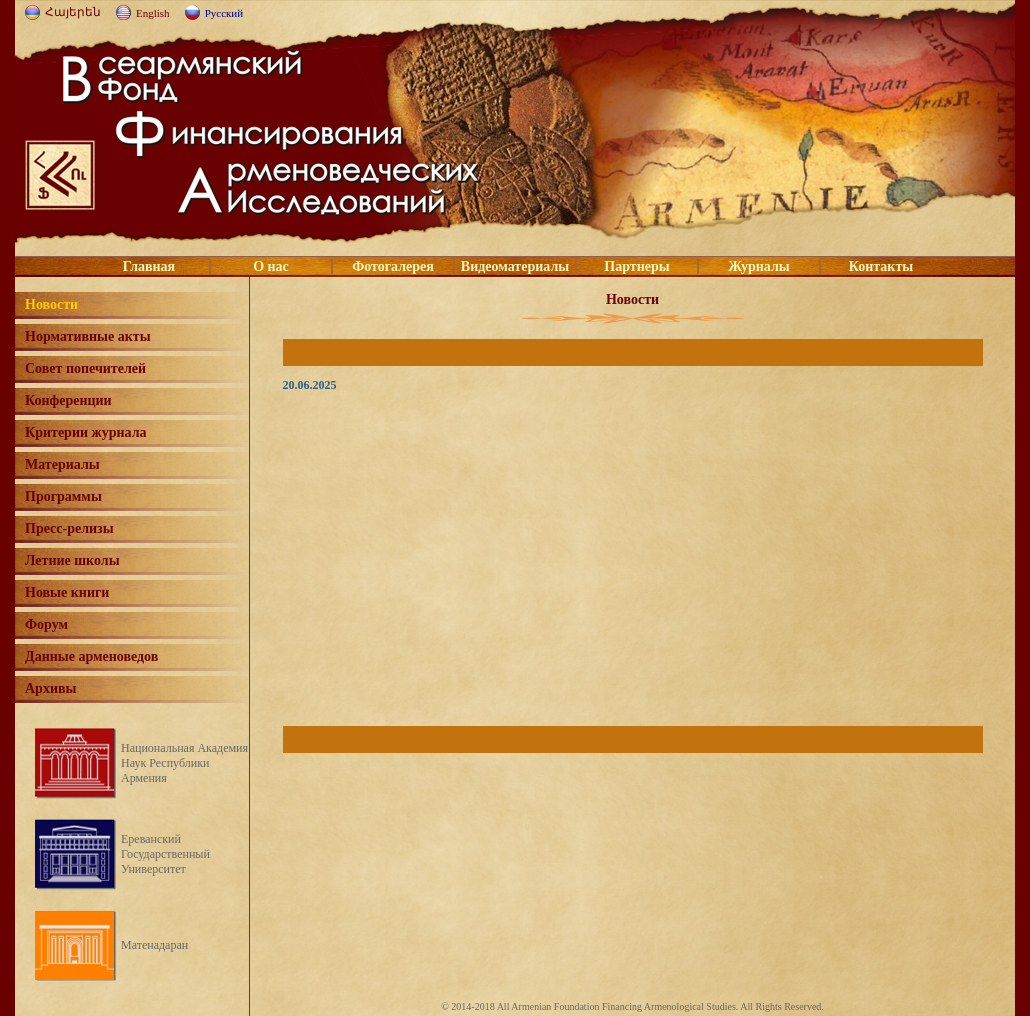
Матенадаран (154, 945)
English (153, 13)
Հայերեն (73, 12)
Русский (224, 13)
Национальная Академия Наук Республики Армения (184, 763)
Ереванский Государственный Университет (165, 854)
